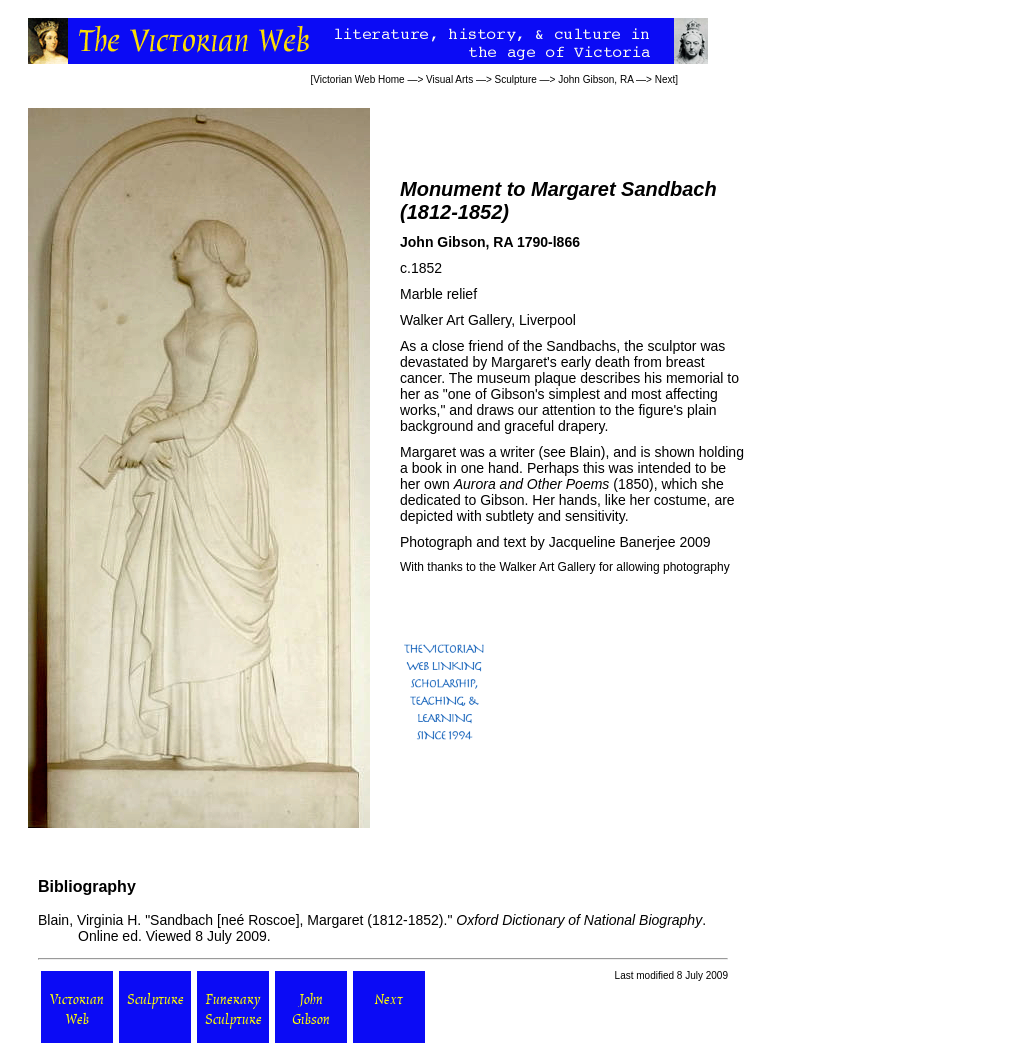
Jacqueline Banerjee (612, 542)
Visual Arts (449, 79)
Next (665, 79)
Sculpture (516, 79)
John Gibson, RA (595, 79)
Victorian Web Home (358, 79)
